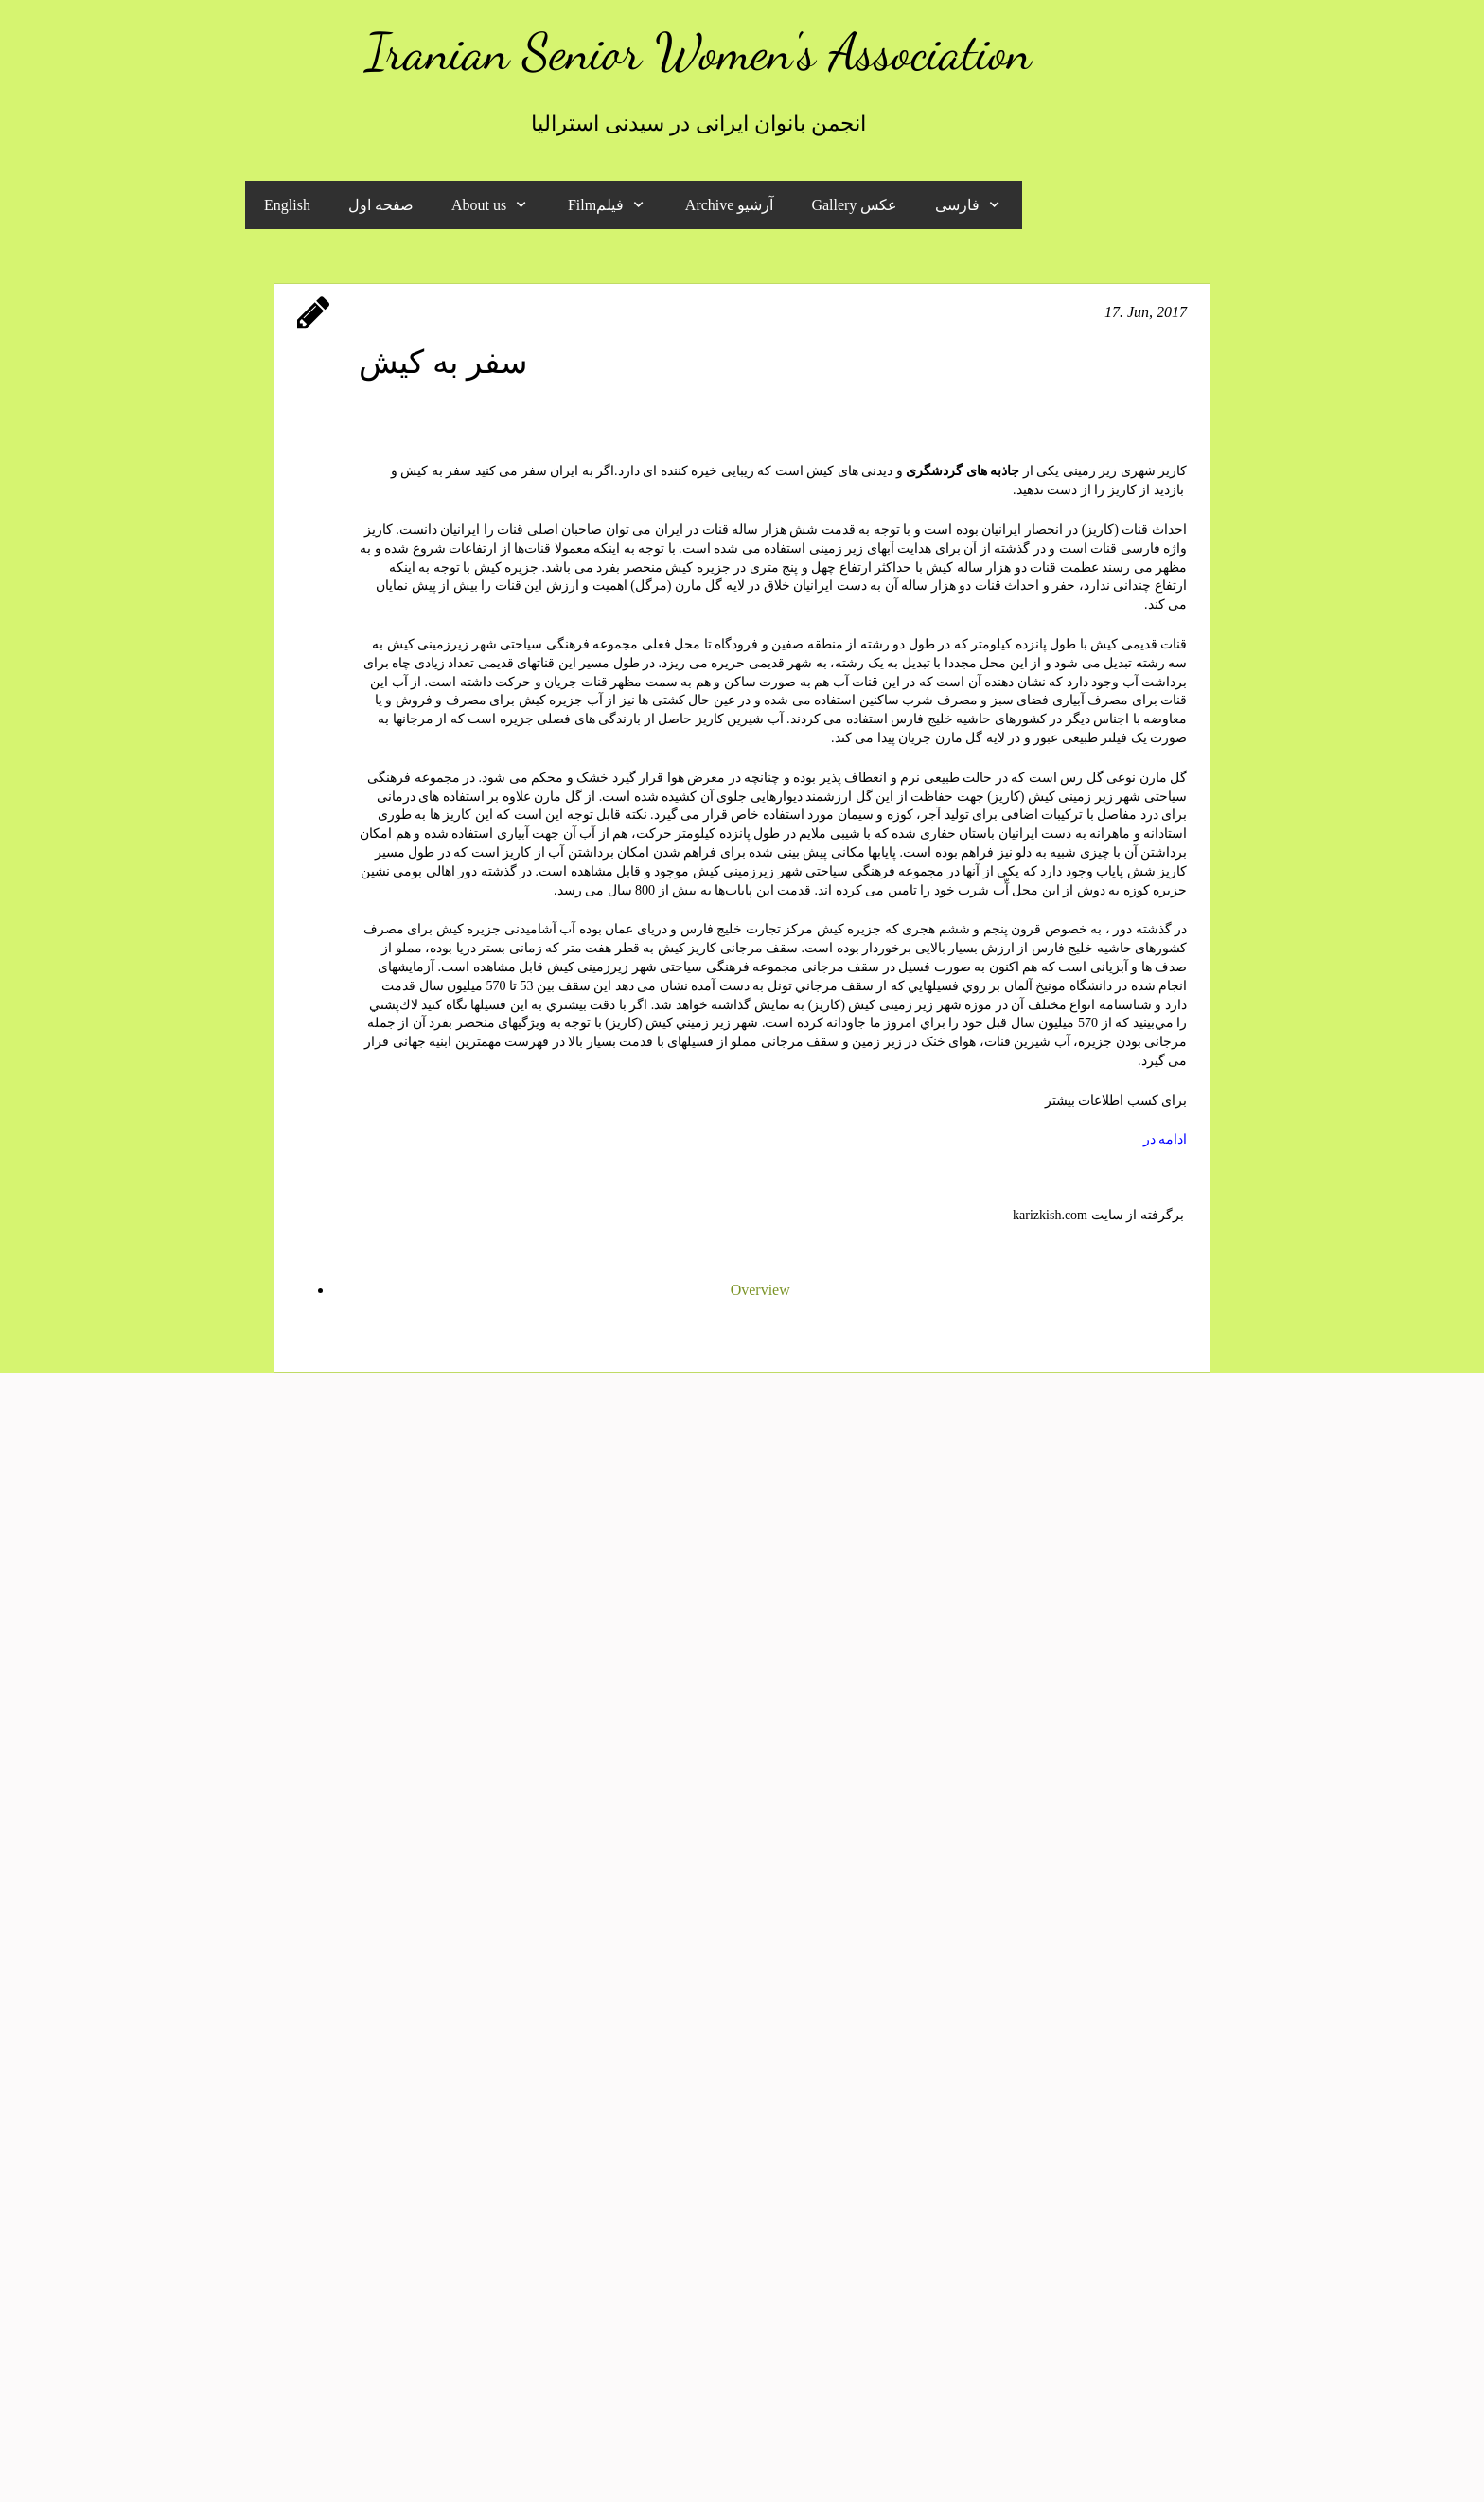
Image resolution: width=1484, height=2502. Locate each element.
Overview (760, 1290)
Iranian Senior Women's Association (698, 51)
